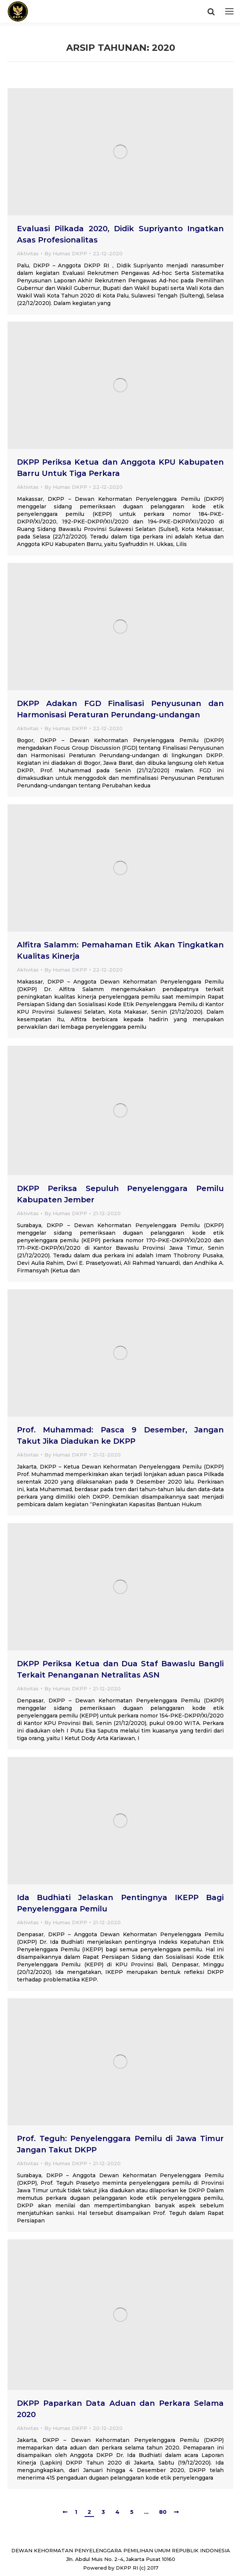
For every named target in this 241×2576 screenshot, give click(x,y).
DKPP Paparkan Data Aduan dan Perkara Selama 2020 (120, 2409)
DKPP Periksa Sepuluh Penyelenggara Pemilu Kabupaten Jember (120, 1194)
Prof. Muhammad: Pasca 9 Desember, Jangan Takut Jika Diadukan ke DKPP (120, 1435)
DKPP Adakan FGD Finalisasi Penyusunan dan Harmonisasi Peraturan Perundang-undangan (120, 709)
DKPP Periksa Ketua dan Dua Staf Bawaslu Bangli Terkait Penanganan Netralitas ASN (120, 1669)
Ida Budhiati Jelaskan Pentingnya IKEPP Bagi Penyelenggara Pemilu (120, 1903)
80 (163, 2512)
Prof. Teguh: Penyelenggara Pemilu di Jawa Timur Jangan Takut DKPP (120, 2144)
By (65, 253)
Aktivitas (28, 253)
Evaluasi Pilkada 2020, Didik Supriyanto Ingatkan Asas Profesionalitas (120, 234)
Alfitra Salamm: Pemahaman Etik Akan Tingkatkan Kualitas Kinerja (120, 950)
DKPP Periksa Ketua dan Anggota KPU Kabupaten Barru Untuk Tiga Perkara (120, 468)
